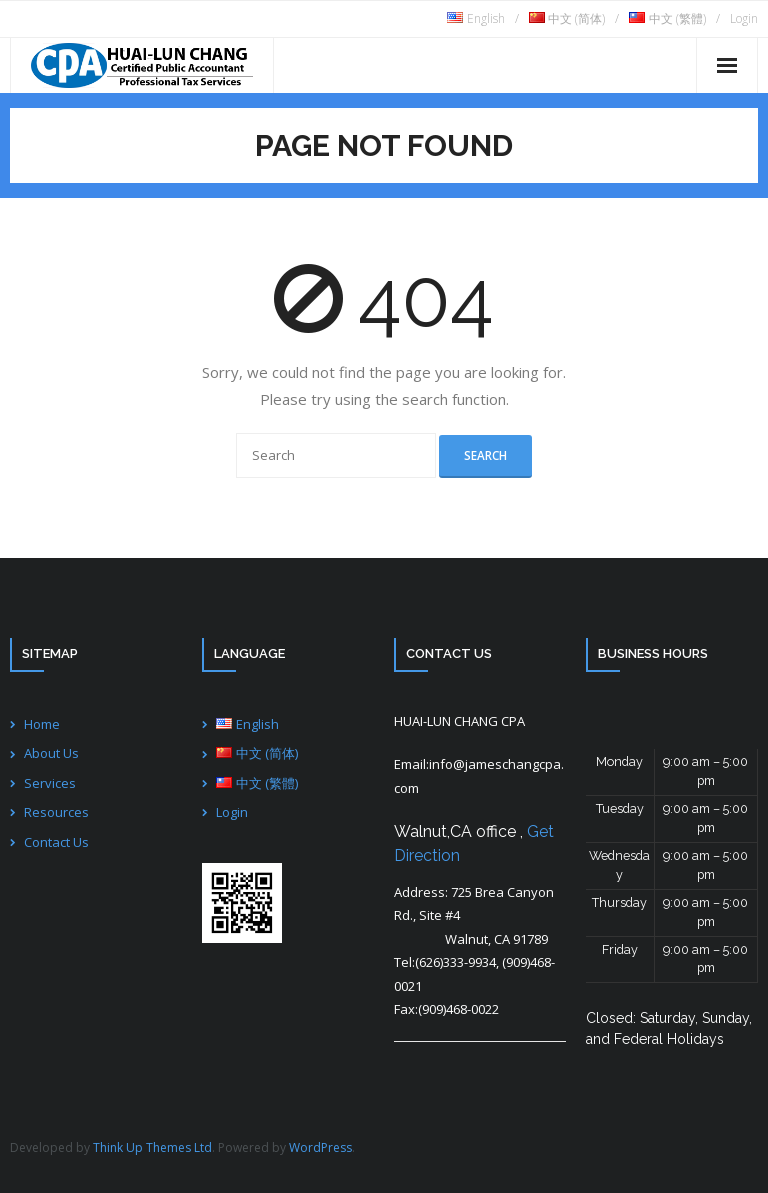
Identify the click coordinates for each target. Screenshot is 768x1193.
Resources (56, 812)
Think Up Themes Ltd (152, 1147)
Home (42, 724)
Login (744, 18)
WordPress (320, 1147)
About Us (51, 753)
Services (50, 783)
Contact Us (56, 842)
